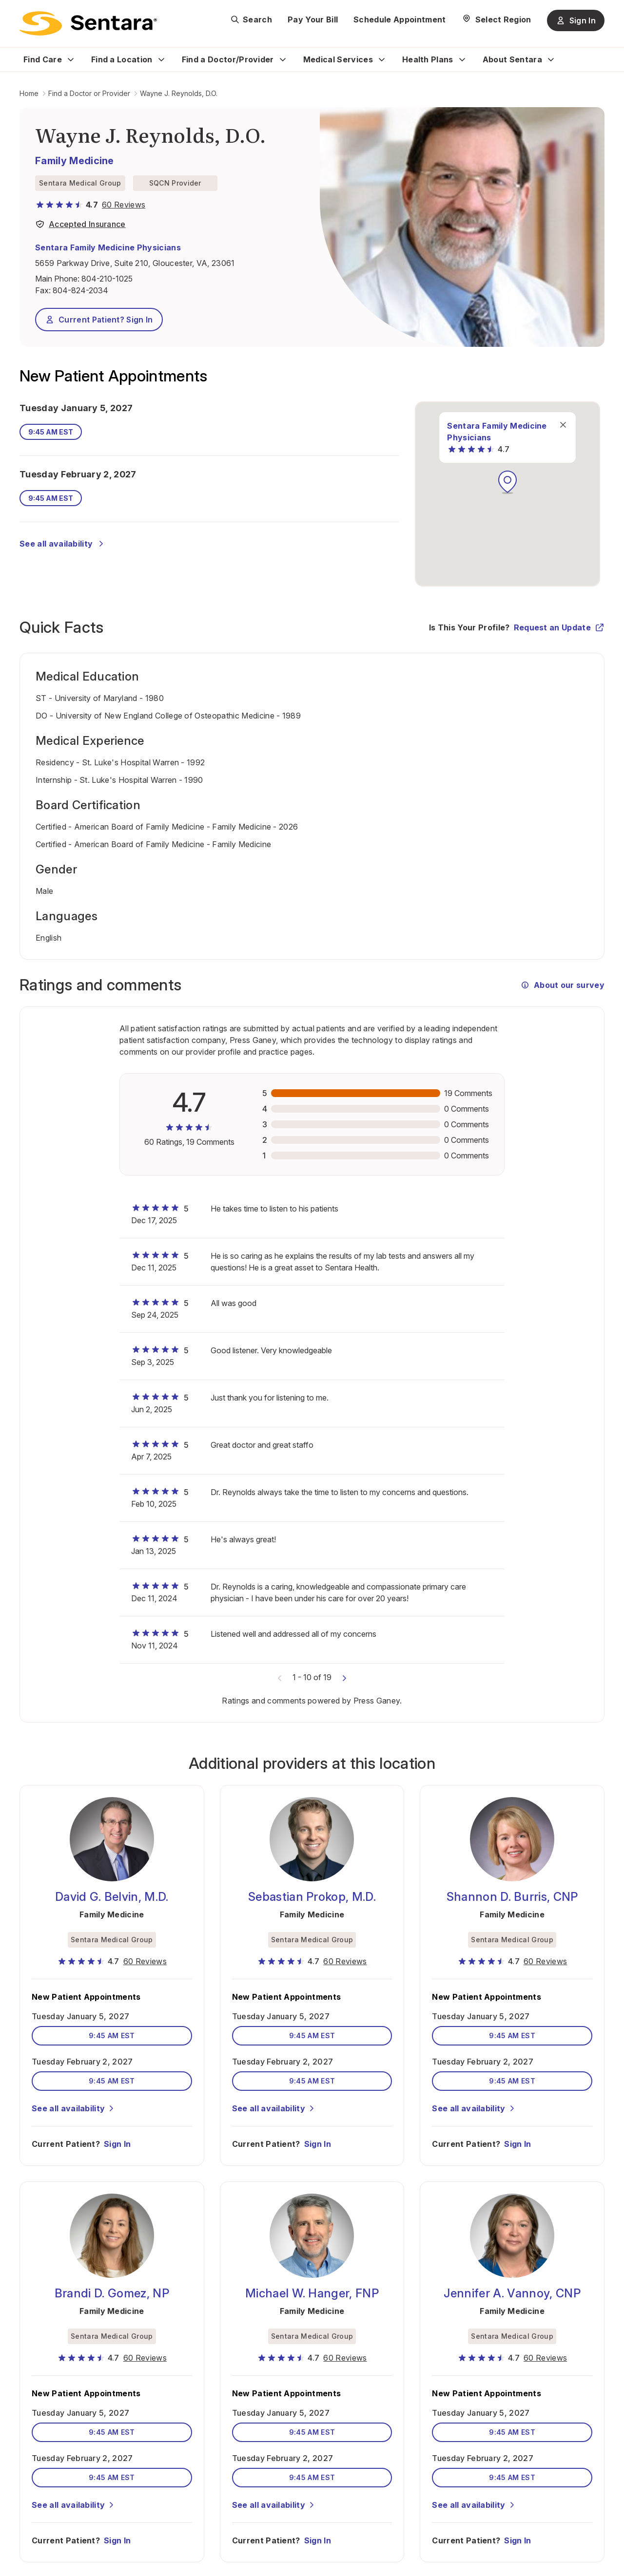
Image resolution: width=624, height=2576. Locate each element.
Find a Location (122, 59)
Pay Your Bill (313, 19)
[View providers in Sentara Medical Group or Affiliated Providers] (80, 226)
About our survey (562, 985)
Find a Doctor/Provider (228, 59)
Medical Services (338, 59)
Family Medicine (74, 161)
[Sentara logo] (88, 23)
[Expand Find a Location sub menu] (161, 59)
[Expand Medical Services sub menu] (382, 59)
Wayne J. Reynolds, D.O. (178, 93)
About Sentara (512, 59)
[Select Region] (496, 19)
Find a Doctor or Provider (89, 93)
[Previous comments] (280, 1677)
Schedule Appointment (399, 19)
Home (29, 93)
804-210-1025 (107, 279)
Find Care (42, 59)
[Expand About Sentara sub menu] (551, 59)
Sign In (117, 2134)
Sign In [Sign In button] (576, 20)
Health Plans (427, 59)
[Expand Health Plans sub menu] (462, 59)
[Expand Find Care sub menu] (71, 59)
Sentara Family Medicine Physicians (108, 247)
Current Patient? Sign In (99, 319)
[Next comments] (344, 1677)
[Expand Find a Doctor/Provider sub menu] (283, 59)
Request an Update (559, 627)
